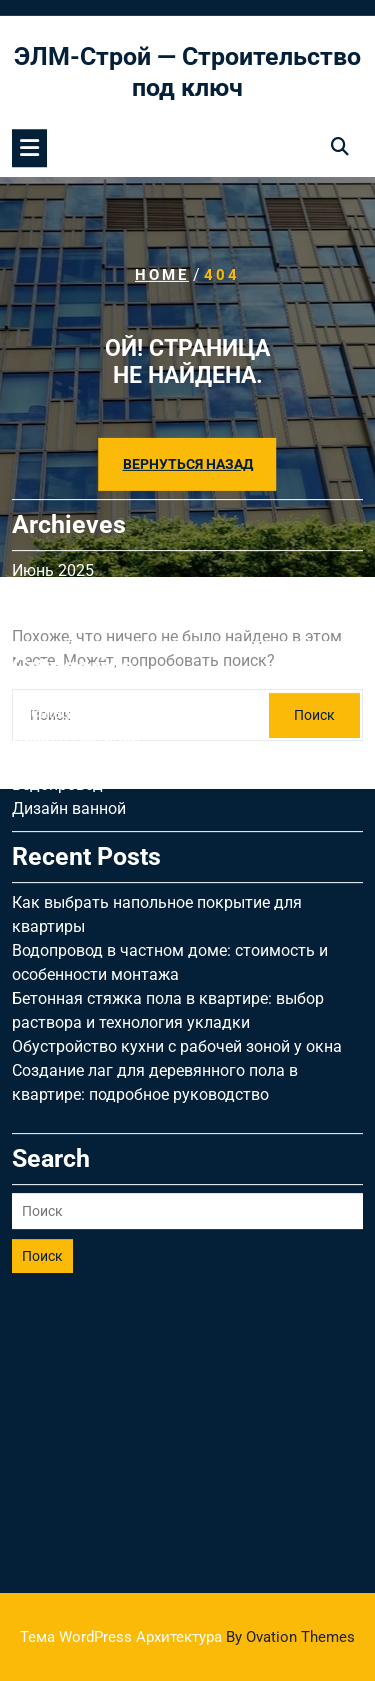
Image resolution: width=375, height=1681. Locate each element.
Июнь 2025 (53, 444)
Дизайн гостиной (76, 610)
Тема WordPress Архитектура (187, 1637)
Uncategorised (62, 586)
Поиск (42, 1130)
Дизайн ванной (69, 682)
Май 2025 (48, 468)
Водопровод (57, 658)
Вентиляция (56, 634)
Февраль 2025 (64, 492)
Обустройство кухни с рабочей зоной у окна (177, 920)
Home (162, 274)
